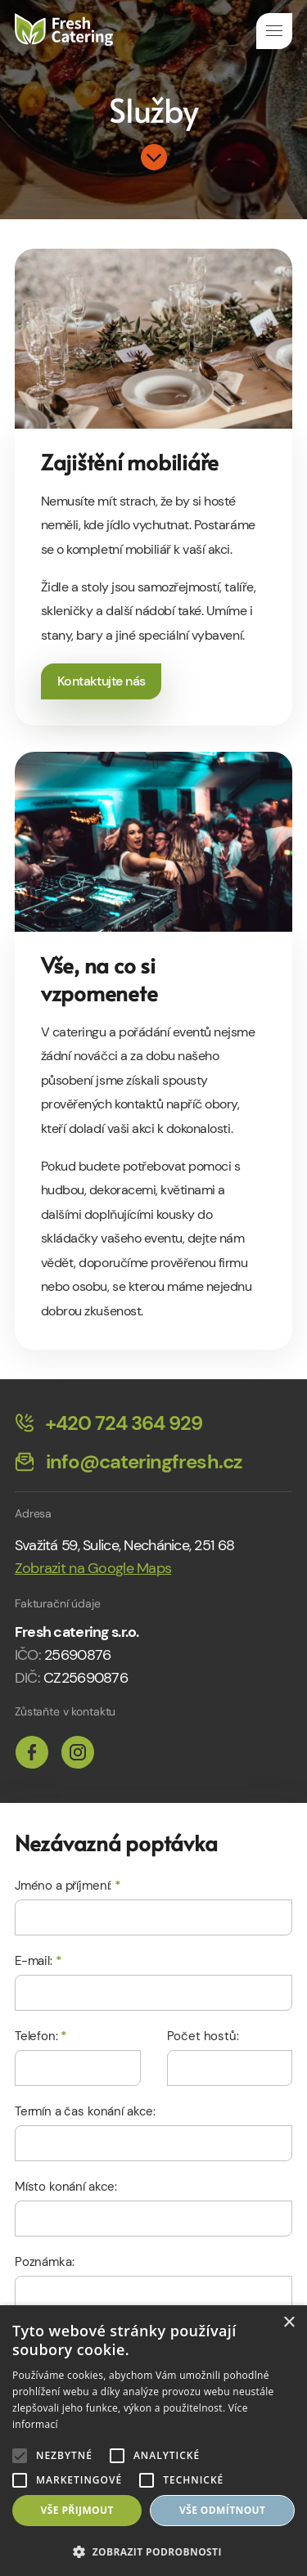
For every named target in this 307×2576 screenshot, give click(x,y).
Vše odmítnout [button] (222, 2510)
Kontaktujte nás (101, 681)
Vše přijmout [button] (77, 2510)
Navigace (274, 30)
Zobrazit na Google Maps (93, 1568)
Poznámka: (44, 2262)
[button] (153, 2550)
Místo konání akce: (66, 2186)
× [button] (288, 2323)
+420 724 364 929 (109, 1424)
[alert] (153, 2440)
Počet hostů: (203, 2036)
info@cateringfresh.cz (128, 1462)
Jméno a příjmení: (68, 1885)
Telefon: (41, 2036)
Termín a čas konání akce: (85, 2111)
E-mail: (38, 1961)
